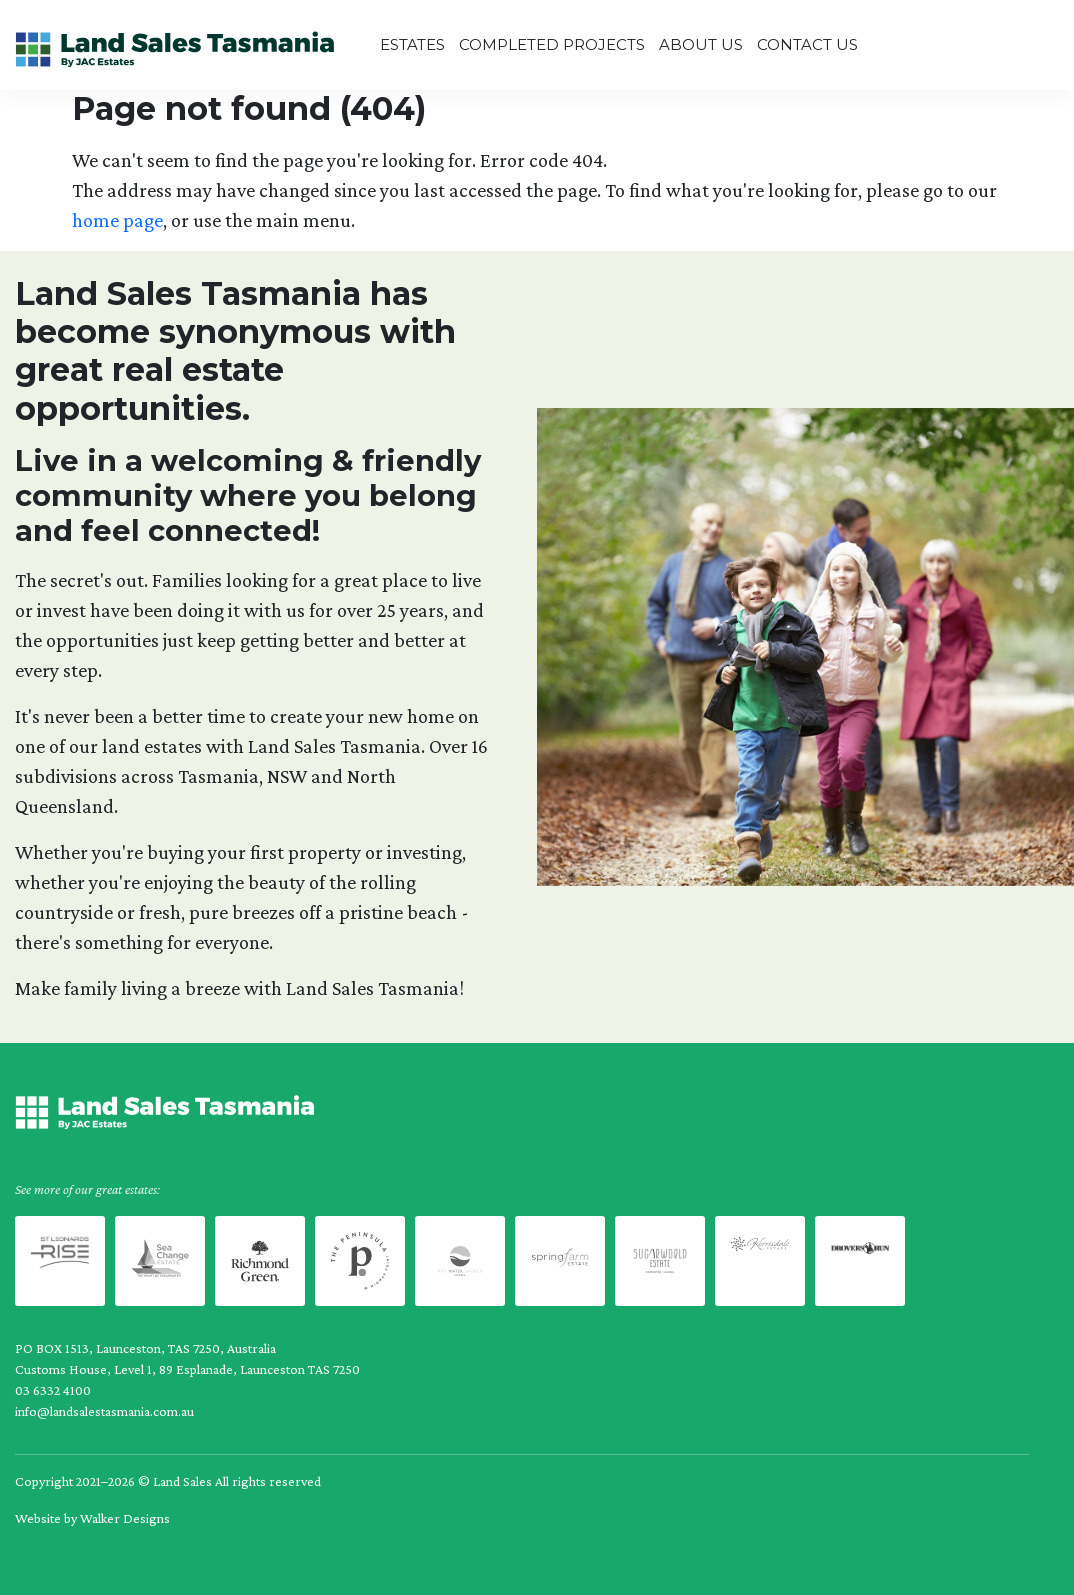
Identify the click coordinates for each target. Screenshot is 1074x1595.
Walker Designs (125, 1518)
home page (117, 220)
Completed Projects (552, 44)
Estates (412, 44)
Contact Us (807, 44)
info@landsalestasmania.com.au (104, 1411)
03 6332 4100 (53, 1390)
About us (701, 44)
